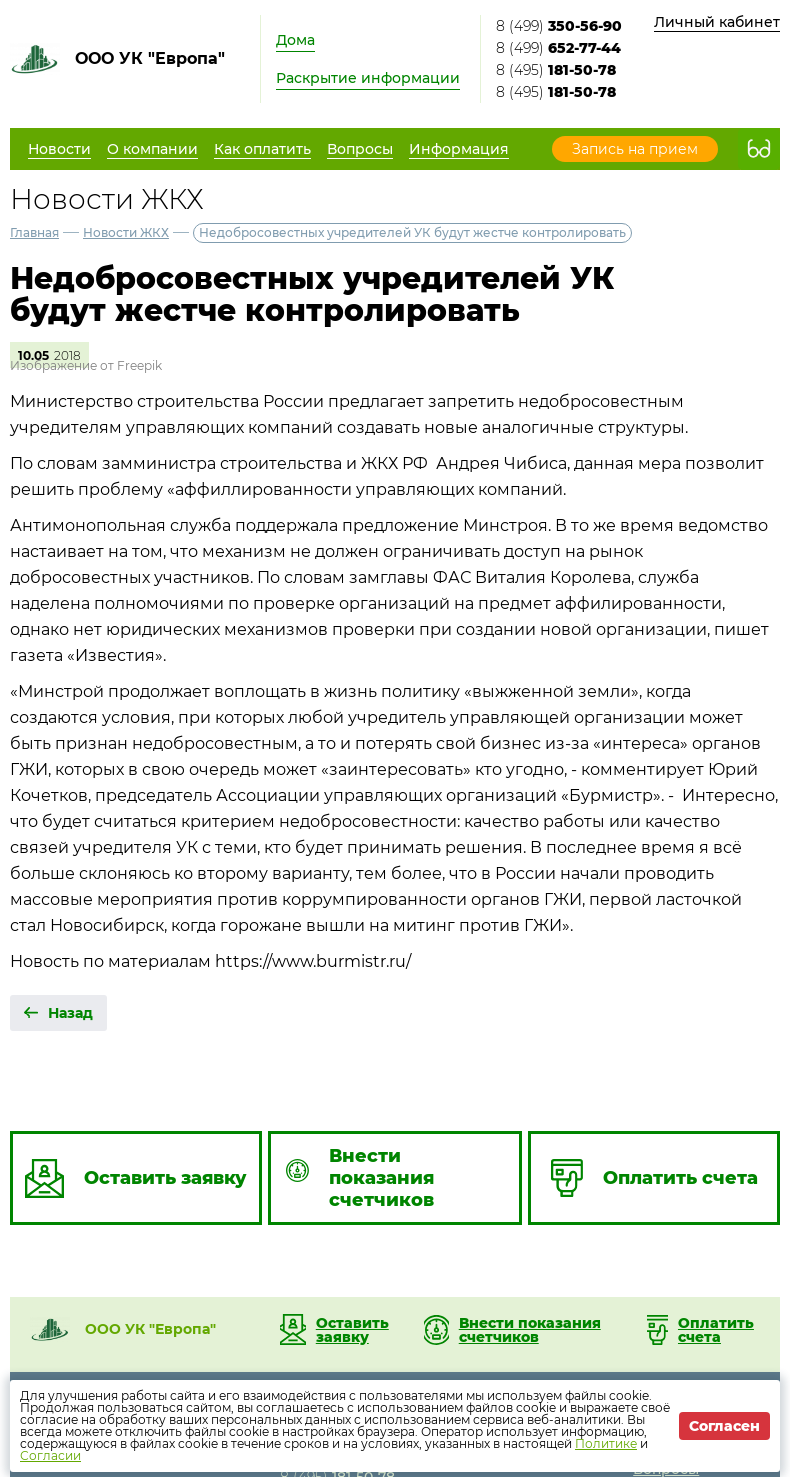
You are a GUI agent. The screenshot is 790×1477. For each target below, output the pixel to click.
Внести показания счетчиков (530, 1330)
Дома (295, 40)
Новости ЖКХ (126, 232)
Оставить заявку (352, 1330)
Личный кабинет (717, 22)
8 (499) (559, 26)
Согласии (50, 1455)
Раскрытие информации (368, 78)
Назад (70, 1013)
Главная (34, 232)
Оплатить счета (716, 1330)
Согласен (724, 1426)
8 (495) (556, 70)
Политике (606, 1443)
